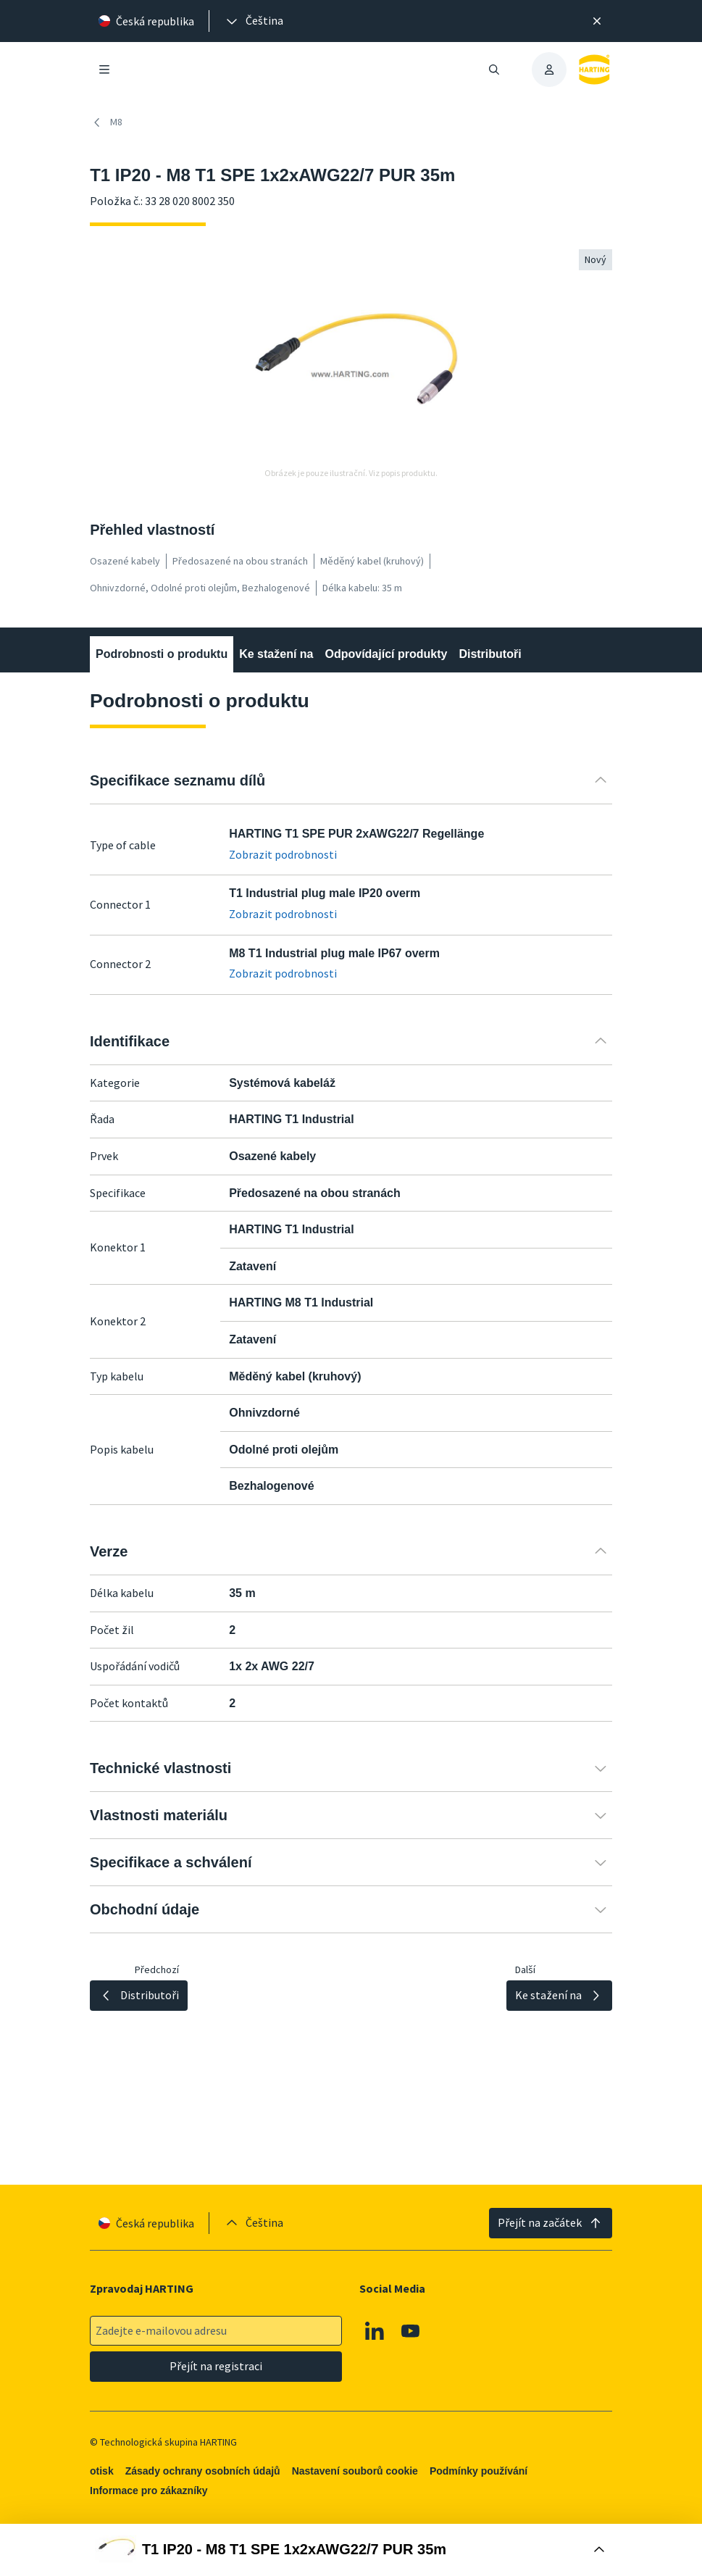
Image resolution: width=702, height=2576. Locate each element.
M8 (106, 122)
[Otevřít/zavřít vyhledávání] (494, 69)
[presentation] (253, 21)
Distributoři (490, 654)
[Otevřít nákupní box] (351, 2550)
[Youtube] (411, 2331)
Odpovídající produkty (386, 654)
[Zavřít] (597, 21)
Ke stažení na (276, 654)
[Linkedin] (375, 2331)
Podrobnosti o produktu (161, 654)
